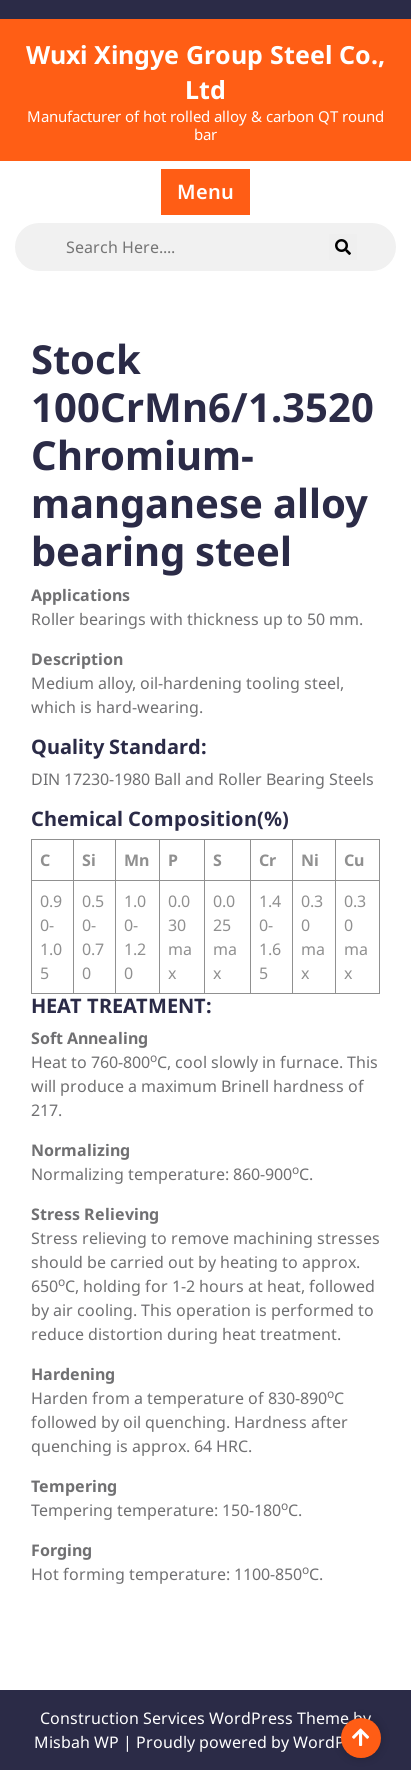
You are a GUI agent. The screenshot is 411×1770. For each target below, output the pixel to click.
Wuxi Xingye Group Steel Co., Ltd (205, 71)
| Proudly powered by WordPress (250, 1742)
